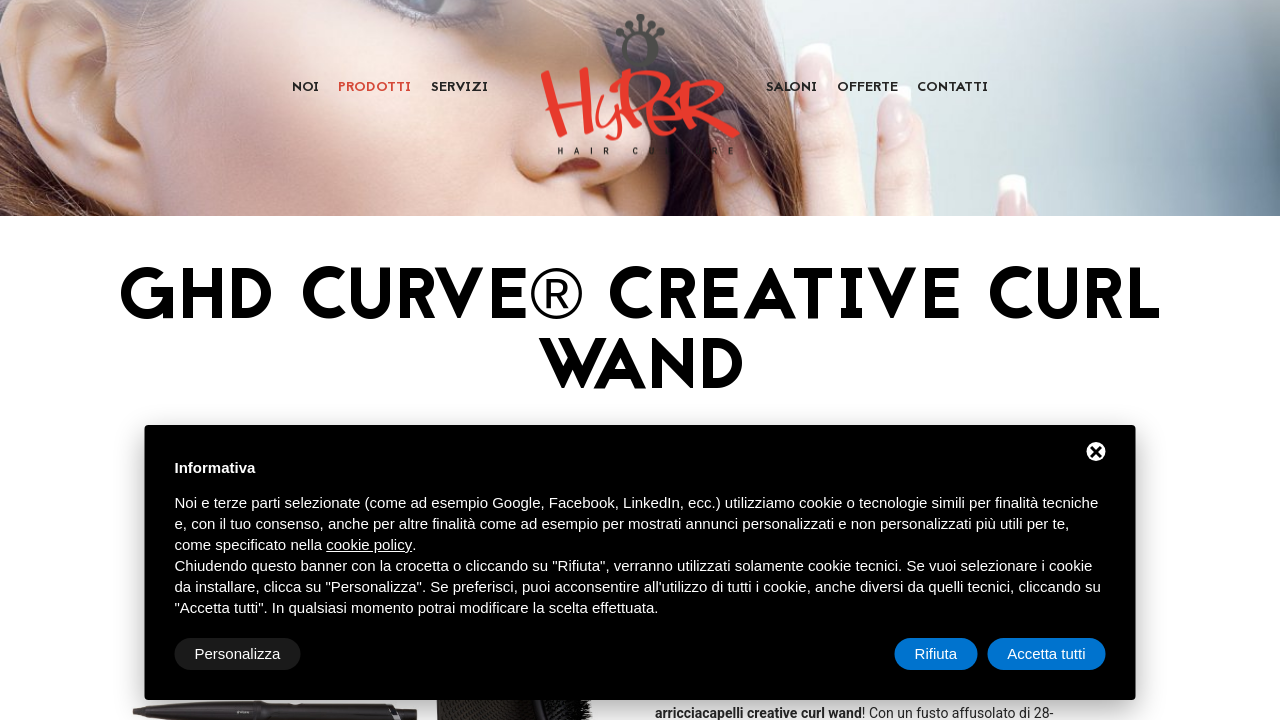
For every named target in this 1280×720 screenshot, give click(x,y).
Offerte (867, 88)
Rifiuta (936, 653)
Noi (305, 88)
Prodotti (374, 88)
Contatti (952, 88)
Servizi (459, 88)
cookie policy (369, 544)
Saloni (791, 88)
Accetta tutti (1046, 653)
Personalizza (238, 653)
